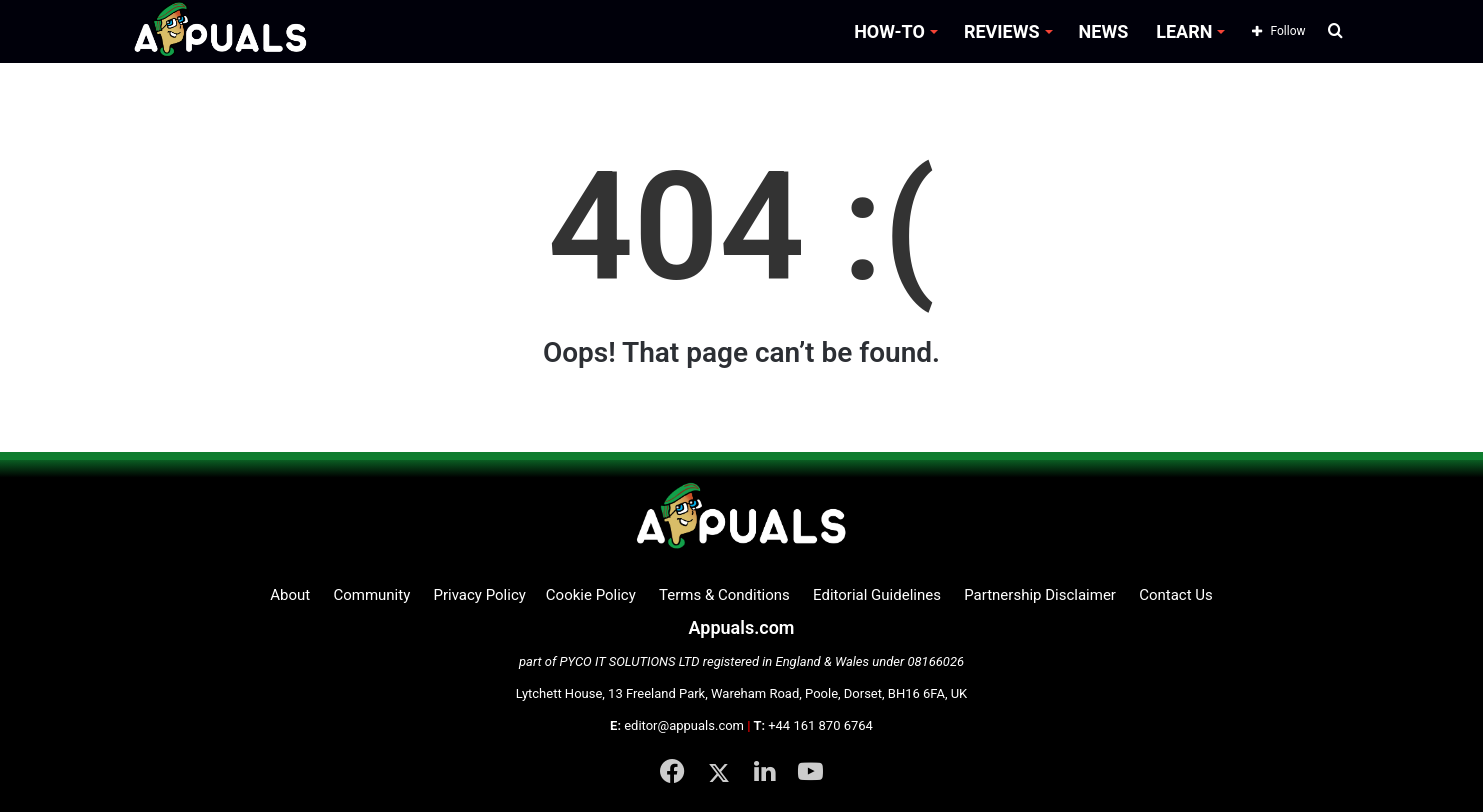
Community (371, 595)
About (290, 595)
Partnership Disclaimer (1040, 595)
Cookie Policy (591, 595)
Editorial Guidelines (877, 595)
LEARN (1184, 31)
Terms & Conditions (724, 595)
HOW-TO (889, 31)
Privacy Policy (479, 595)
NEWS (1104, 31)
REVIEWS (1002, 31)
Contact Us (1176, 595)
